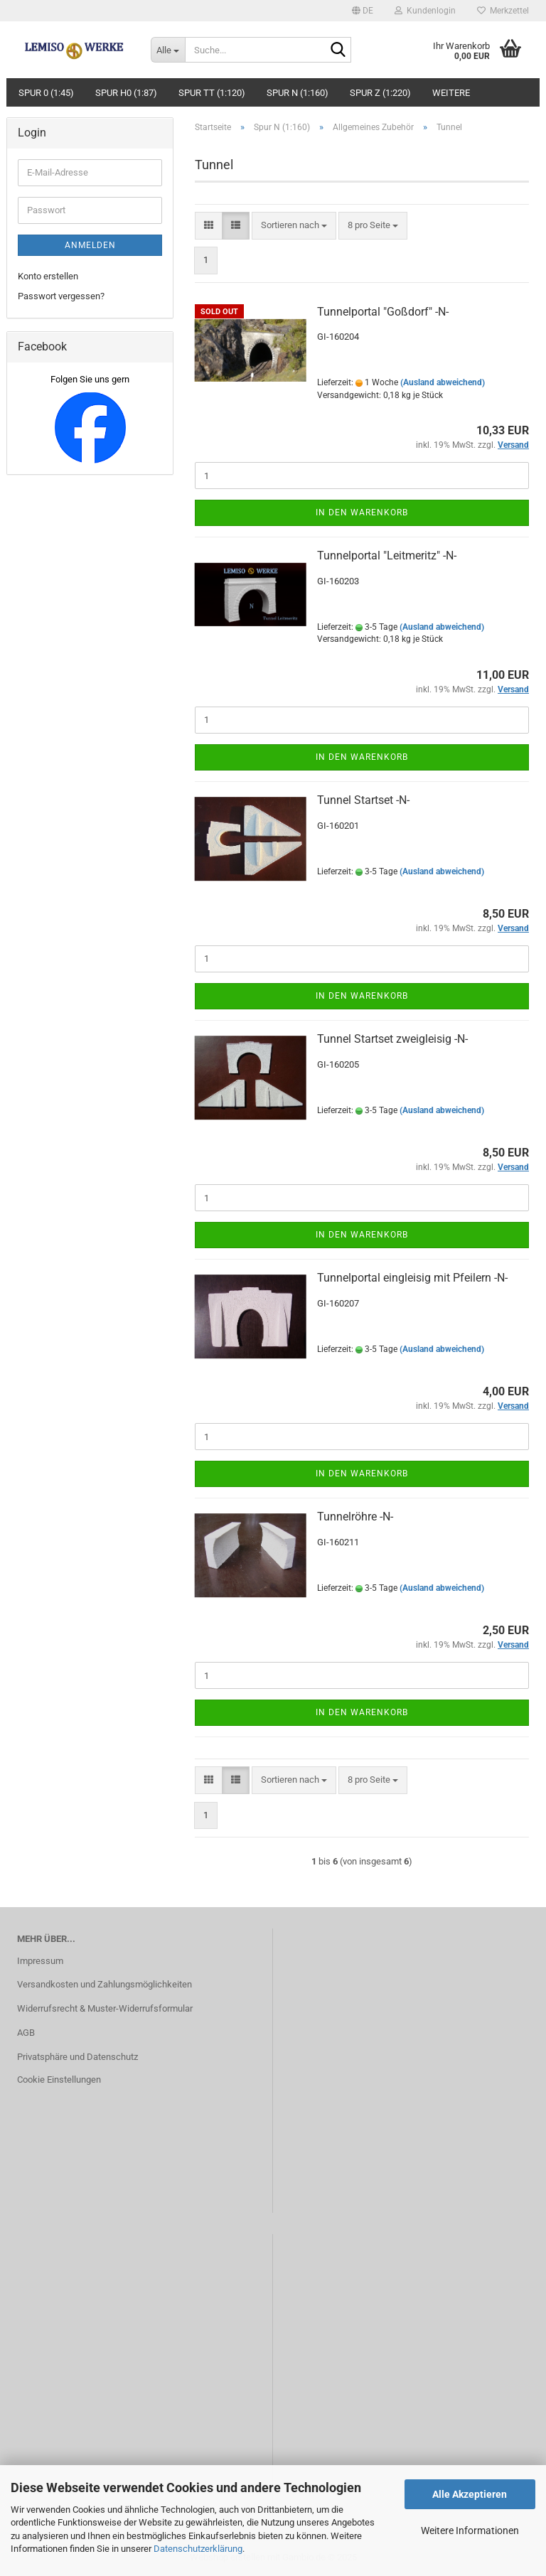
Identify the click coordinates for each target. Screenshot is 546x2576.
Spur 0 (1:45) (46, 92)
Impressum (40, 1960)
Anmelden (90, 245)
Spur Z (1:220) (380, 92)
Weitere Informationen (470, 2530)
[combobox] (294, 226)
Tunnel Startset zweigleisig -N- (392, 1039)
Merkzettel (503, 11)
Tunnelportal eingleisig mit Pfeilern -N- (412, 1277)
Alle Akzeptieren (469, 2494)
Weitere (451, 92)
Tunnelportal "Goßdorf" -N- (383, 311)
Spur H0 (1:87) (126, 92)
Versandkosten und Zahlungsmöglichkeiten (104, 1984)
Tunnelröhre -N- (355, 1516)
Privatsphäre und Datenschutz (77, 2056)
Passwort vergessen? (61, 296)
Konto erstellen (48, 276)
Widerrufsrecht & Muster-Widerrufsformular (105, 2008)
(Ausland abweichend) (442, 382)
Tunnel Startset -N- (363, 800)
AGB (26, 2032)
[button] (362, 10)
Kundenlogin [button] (425, 11)
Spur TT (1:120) (211, 92)
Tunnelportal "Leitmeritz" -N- (386, 555)
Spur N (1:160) (297, 92)
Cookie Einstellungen (59, 2079)
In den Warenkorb (362, 512)
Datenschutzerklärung (198, 2548)
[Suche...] (168, 50)
